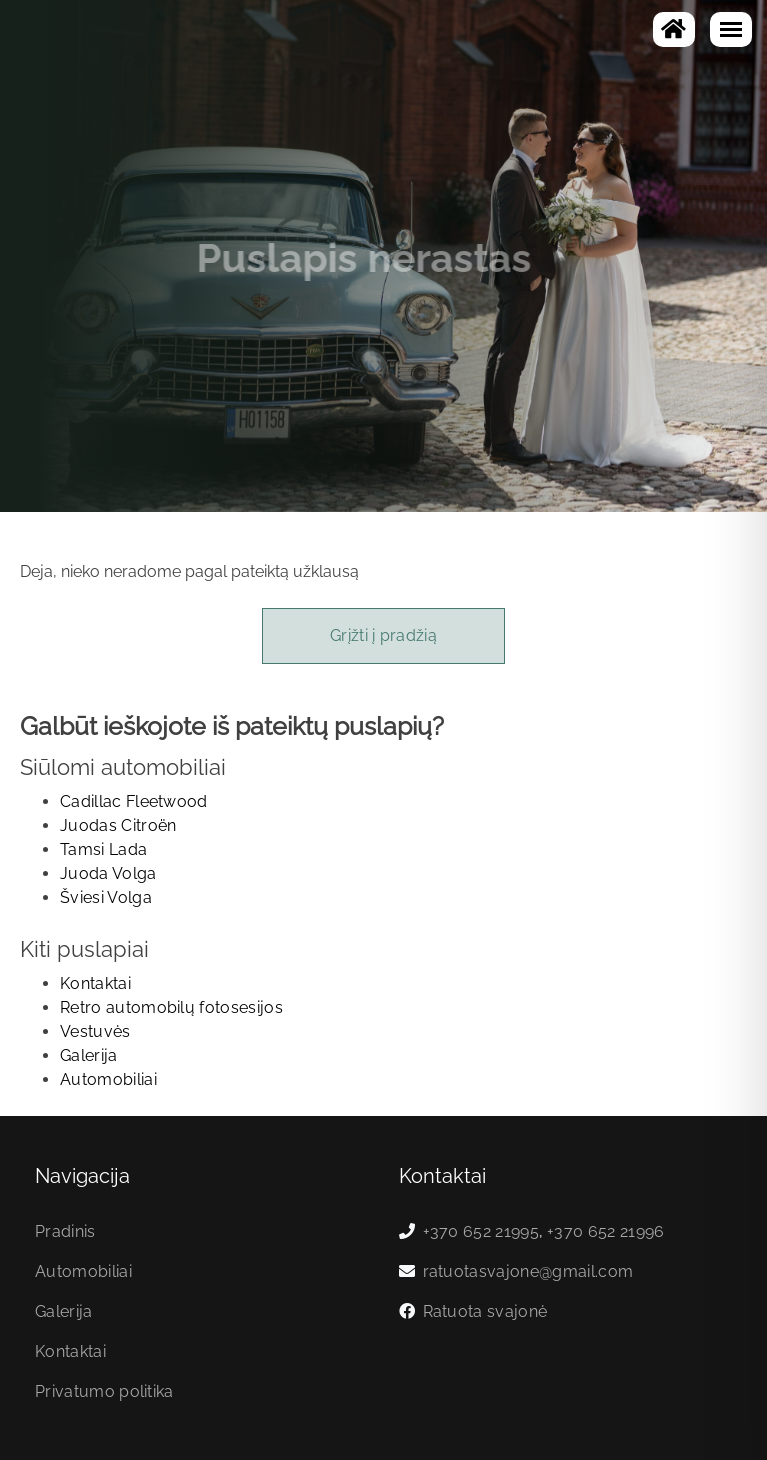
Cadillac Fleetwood (134, 801)
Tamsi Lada (103, 849)
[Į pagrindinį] (674, 29)
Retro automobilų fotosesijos (171, 1007)
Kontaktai (95, 983)
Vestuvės (95, 1031)
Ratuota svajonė (485, 1311)
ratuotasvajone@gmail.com (528, 1271)
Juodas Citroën (118, 825)
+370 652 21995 (481, 1231)
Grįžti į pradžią (383, 635)
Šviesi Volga (106, 897)
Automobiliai (108, 1079)
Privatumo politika (104, 1391)
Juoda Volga (108, 873)
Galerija (89, 1055)
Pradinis (65, 1231)
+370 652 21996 (605, 1231)
